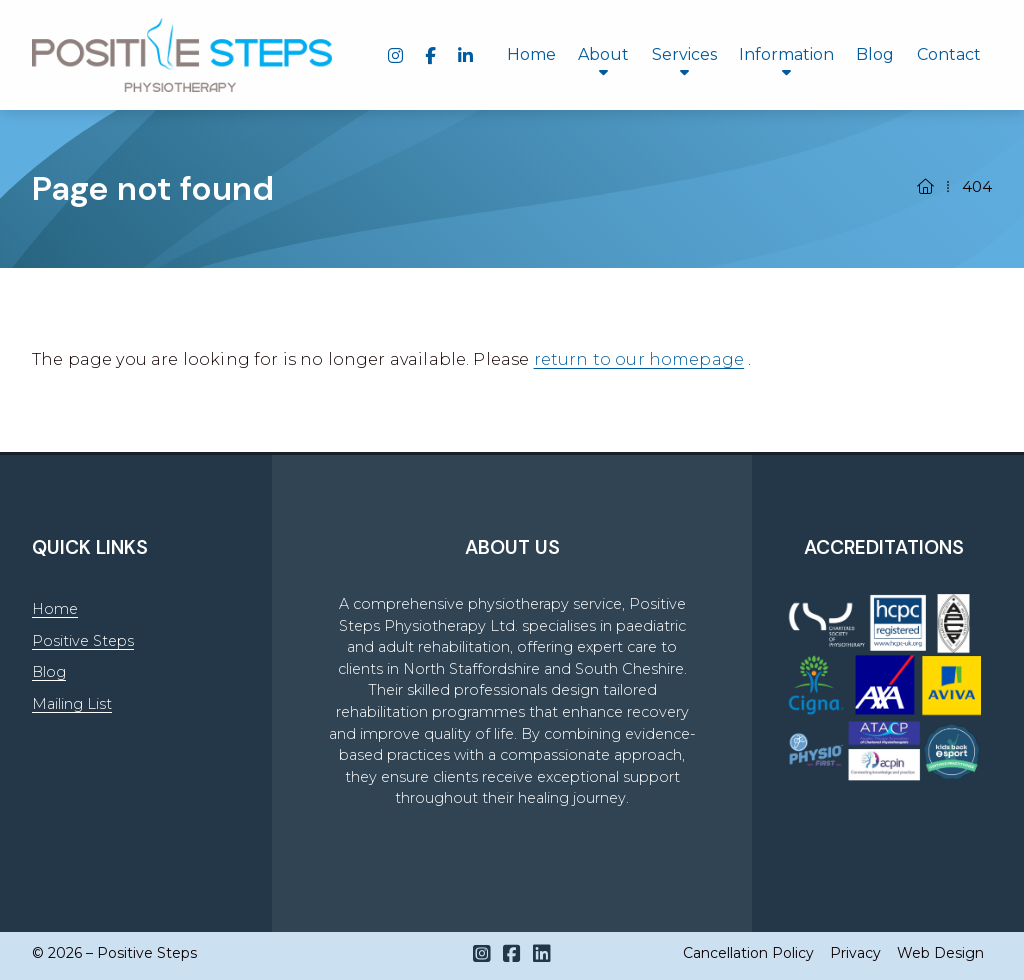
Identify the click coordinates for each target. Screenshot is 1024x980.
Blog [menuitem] (875, 54)
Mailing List (72, 704)
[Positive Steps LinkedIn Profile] (542, 954)
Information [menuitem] (786, 54)
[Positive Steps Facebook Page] (512, 954)
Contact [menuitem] (949, 54)
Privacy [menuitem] (855, 953)
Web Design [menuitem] (940, 953)
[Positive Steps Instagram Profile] (482, 954)
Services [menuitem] (684, 54)
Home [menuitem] (531, 54)
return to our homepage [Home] (639, 359)
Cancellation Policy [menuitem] (748, 953)
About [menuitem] (603, 54)
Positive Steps (83, 641)
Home (55, 609)
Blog (49, 672)
